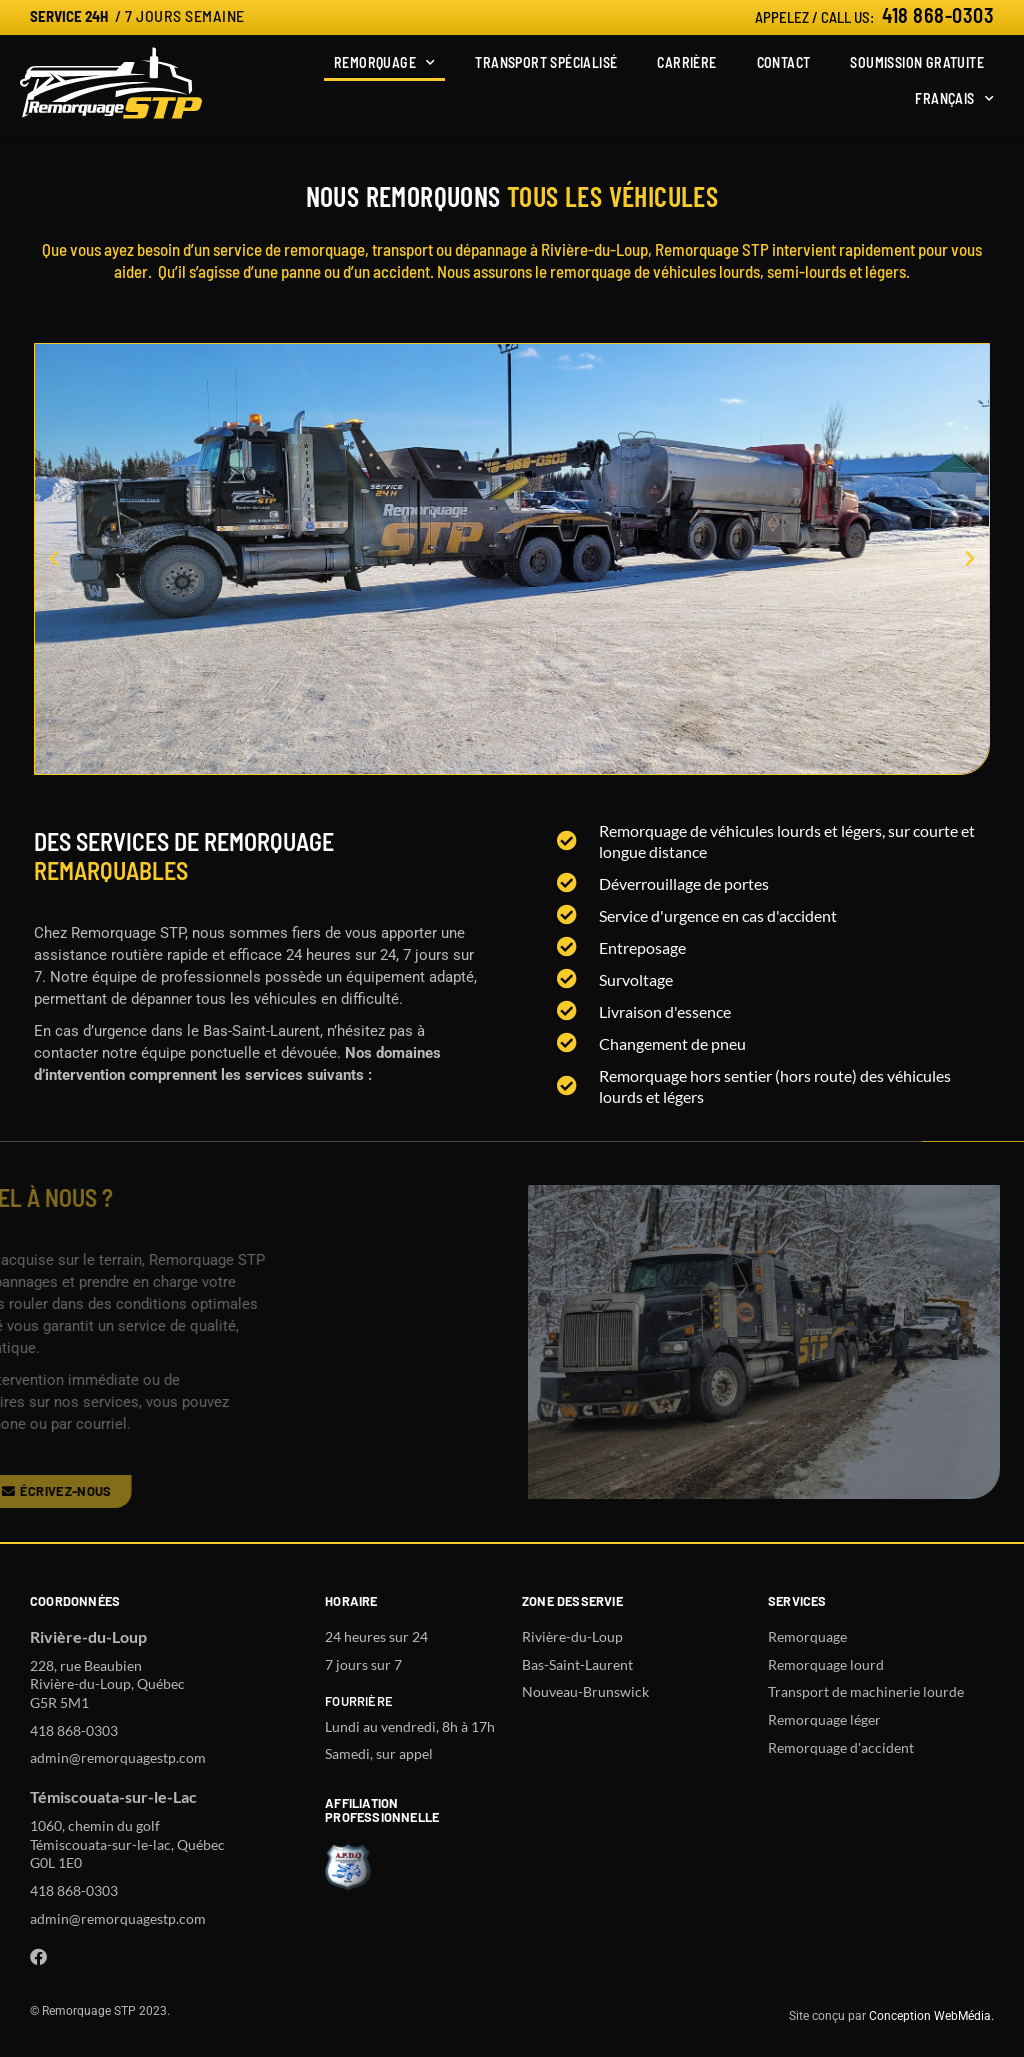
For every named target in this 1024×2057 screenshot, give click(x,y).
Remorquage (384, 63)
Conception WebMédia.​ (931, 2016)
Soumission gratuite (917, 62)
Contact (784, 62)
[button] (54, 559)
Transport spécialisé (546, 62)
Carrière (686, 62)
